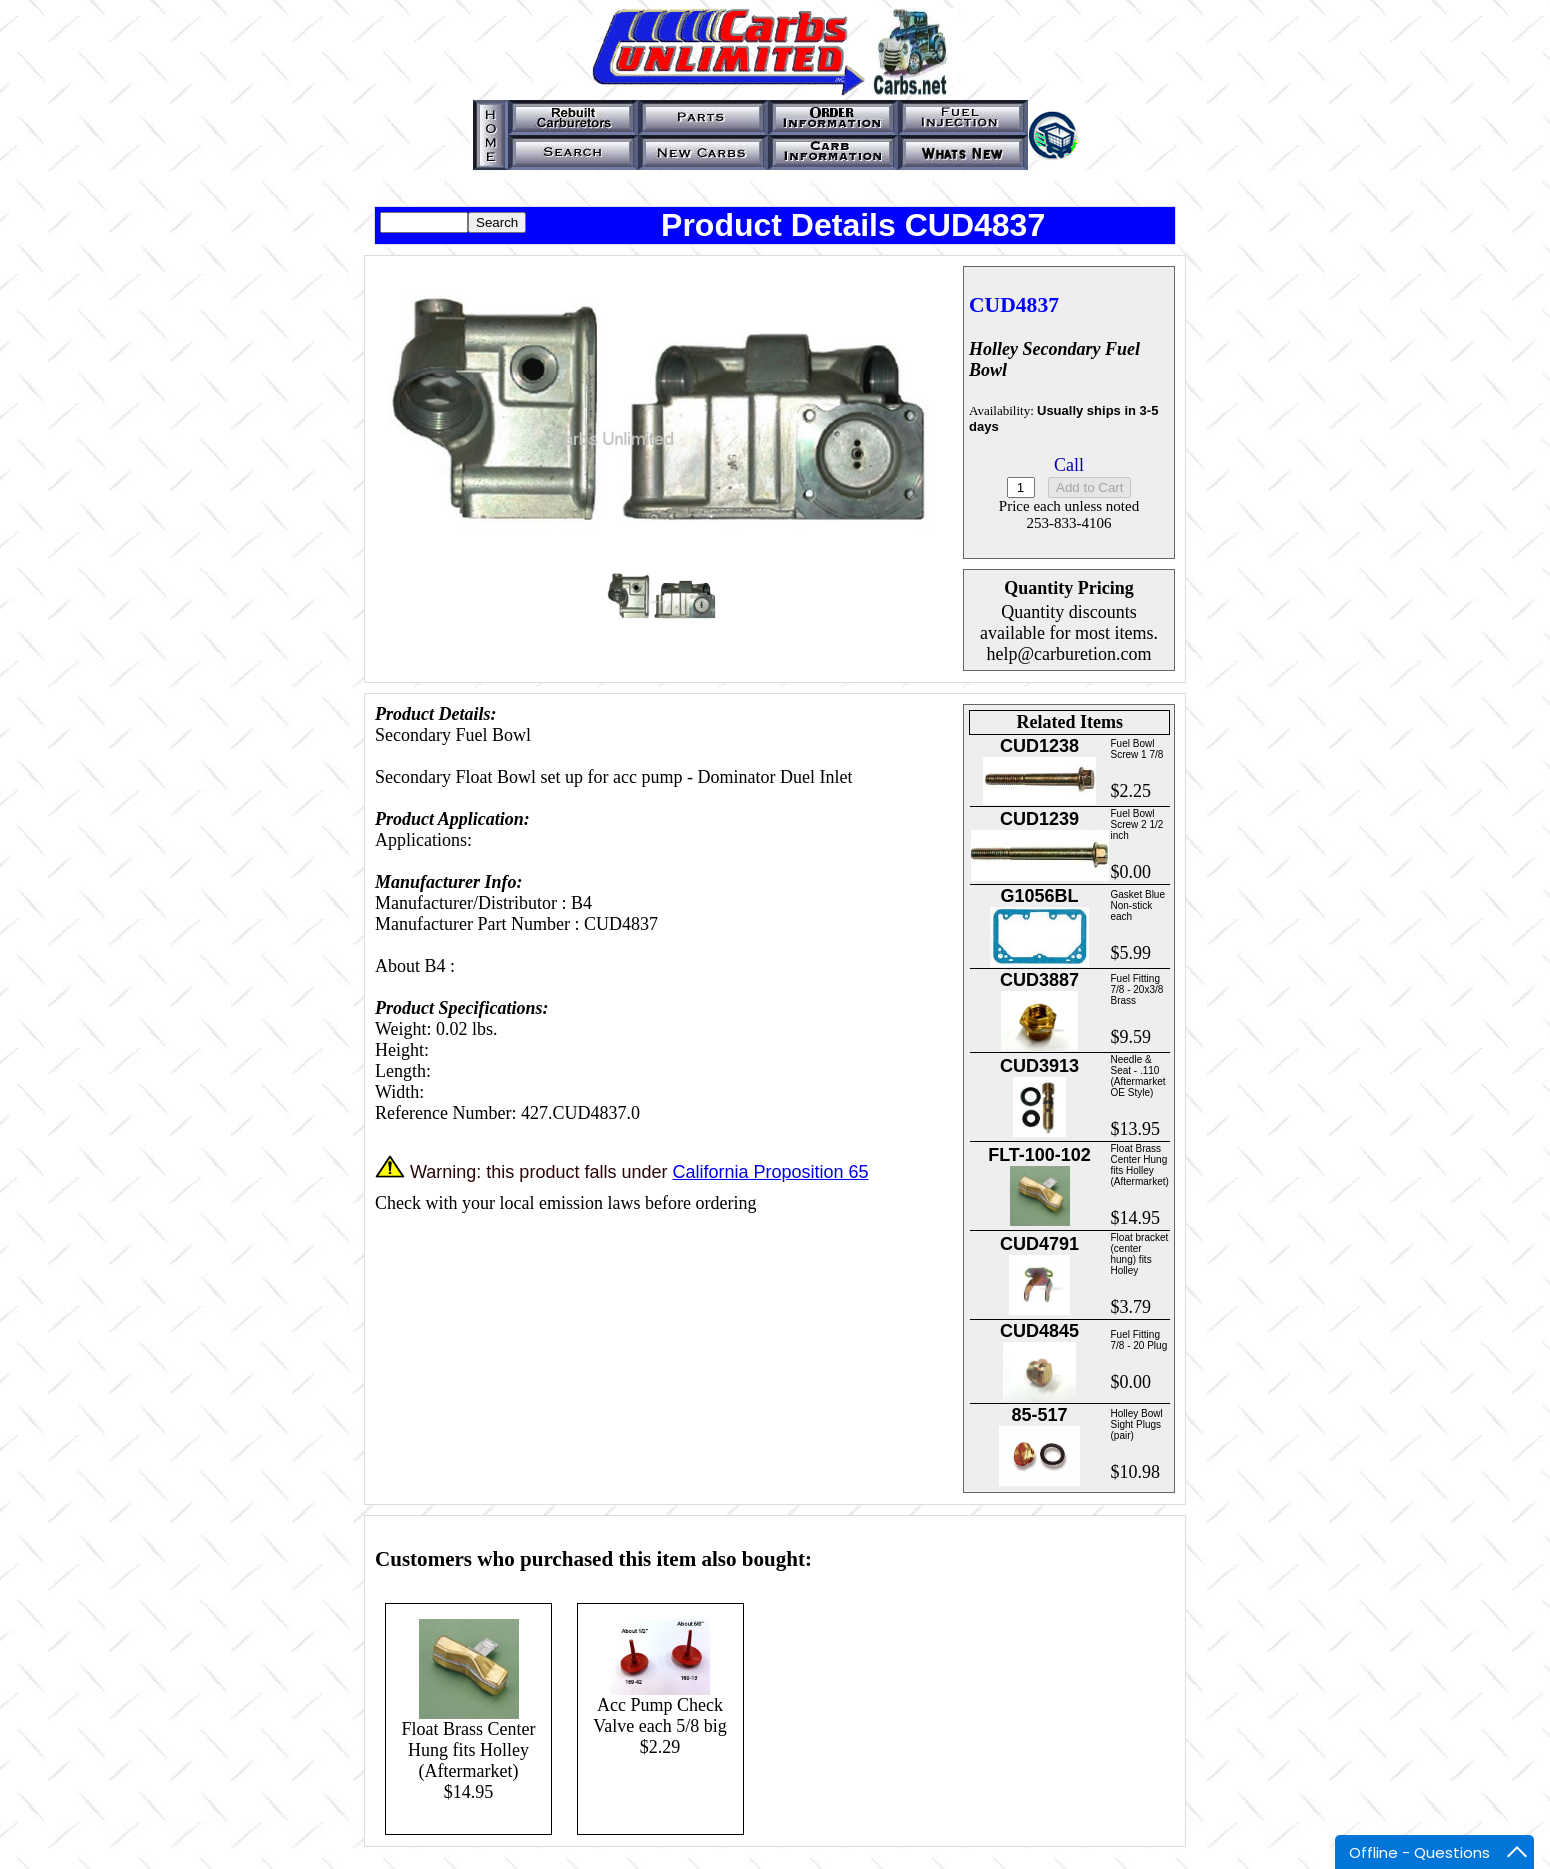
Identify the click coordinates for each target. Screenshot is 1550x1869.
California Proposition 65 (770, 1172)
